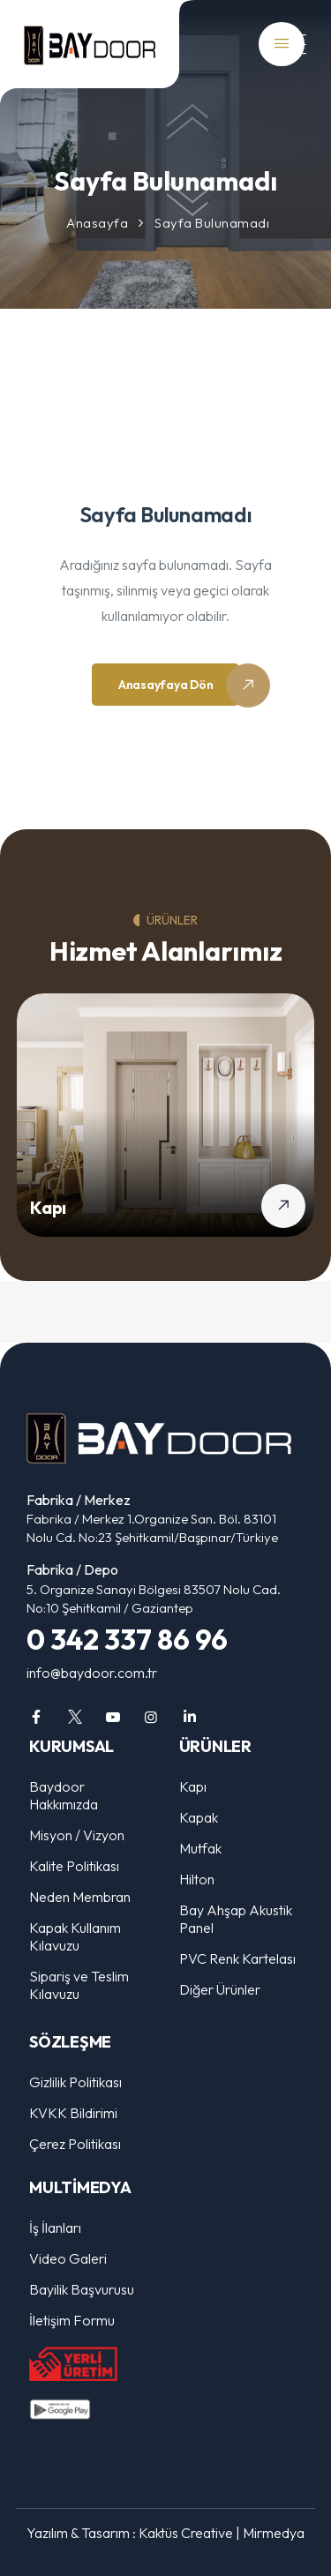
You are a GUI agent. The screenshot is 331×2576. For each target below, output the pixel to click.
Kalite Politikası (74, 1866)
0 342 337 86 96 (127, 1639)
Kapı (48, 1207)
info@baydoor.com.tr (91, 1672)
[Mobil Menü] (287, 44)
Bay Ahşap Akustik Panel (235, 1918)
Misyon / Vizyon (76, 1835)
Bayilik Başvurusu (81, 2289)
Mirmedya (274, 2533)
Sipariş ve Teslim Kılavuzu (79, 1985)
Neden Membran (80, 1897)
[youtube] (113, 1717)
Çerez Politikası (75, 2144)
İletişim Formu (72, 2320)
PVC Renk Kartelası (237, 1958)
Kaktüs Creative (186, 2533)
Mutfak (200, 1848)
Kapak (198, 1817)
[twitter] (74, 1717)
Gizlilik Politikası (75, 2082)
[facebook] (36, 1717)
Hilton (196, 1879)
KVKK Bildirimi (73, 2113)
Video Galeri (68, 2258)
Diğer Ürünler (219, 1989)
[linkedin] (189, 1717)
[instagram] (151, 1717)
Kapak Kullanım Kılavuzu (75, 1936)
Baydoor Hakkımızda (63, 1795)
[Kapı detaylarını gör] (283, 1206)
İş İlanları (55, 2227)
